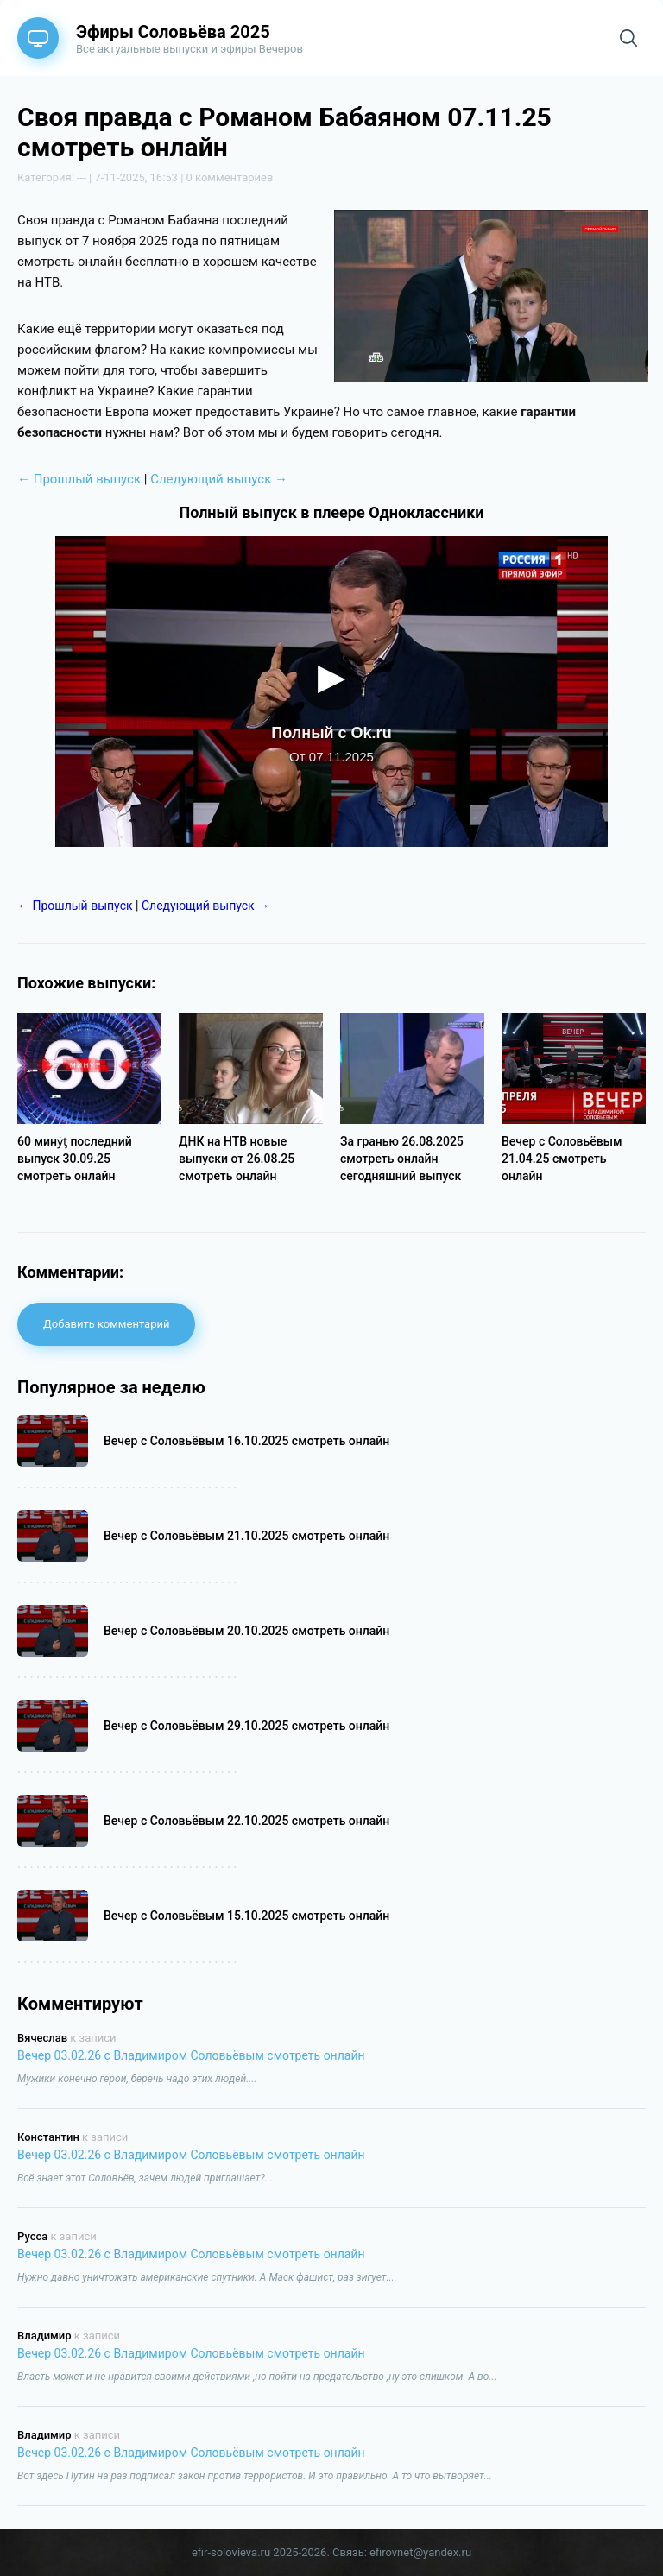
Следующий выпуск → (218, 479)
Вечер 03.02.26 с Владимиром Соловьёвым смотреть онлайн (191, 2055)
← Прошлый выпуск (79, 479)
